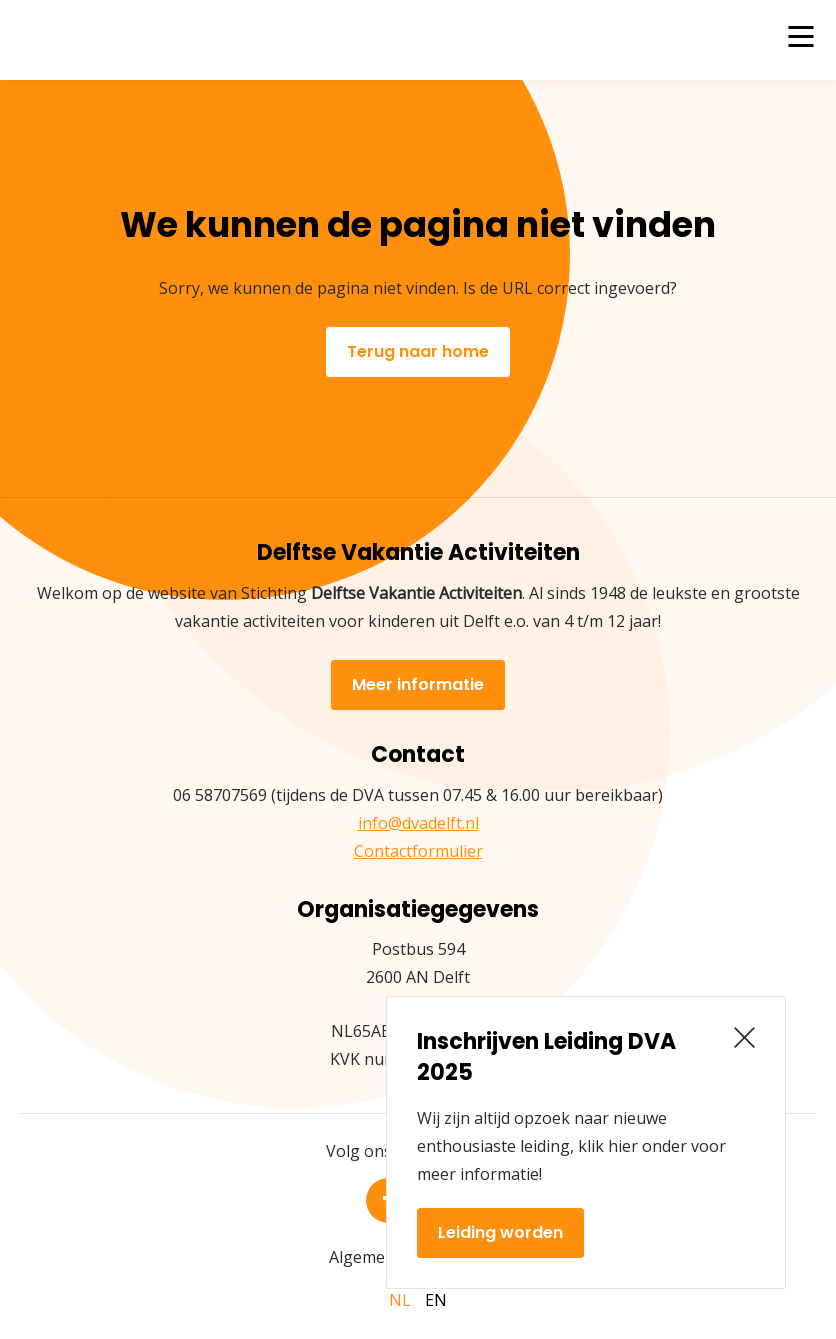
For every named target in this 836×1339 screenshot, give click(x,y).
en (436, 1300)
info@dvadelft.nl (418, 823)
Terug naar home (418, 351)
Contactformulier (418, 851)
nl (400, 1300)
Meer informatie (418, 684)
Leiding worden (500, 1232)
